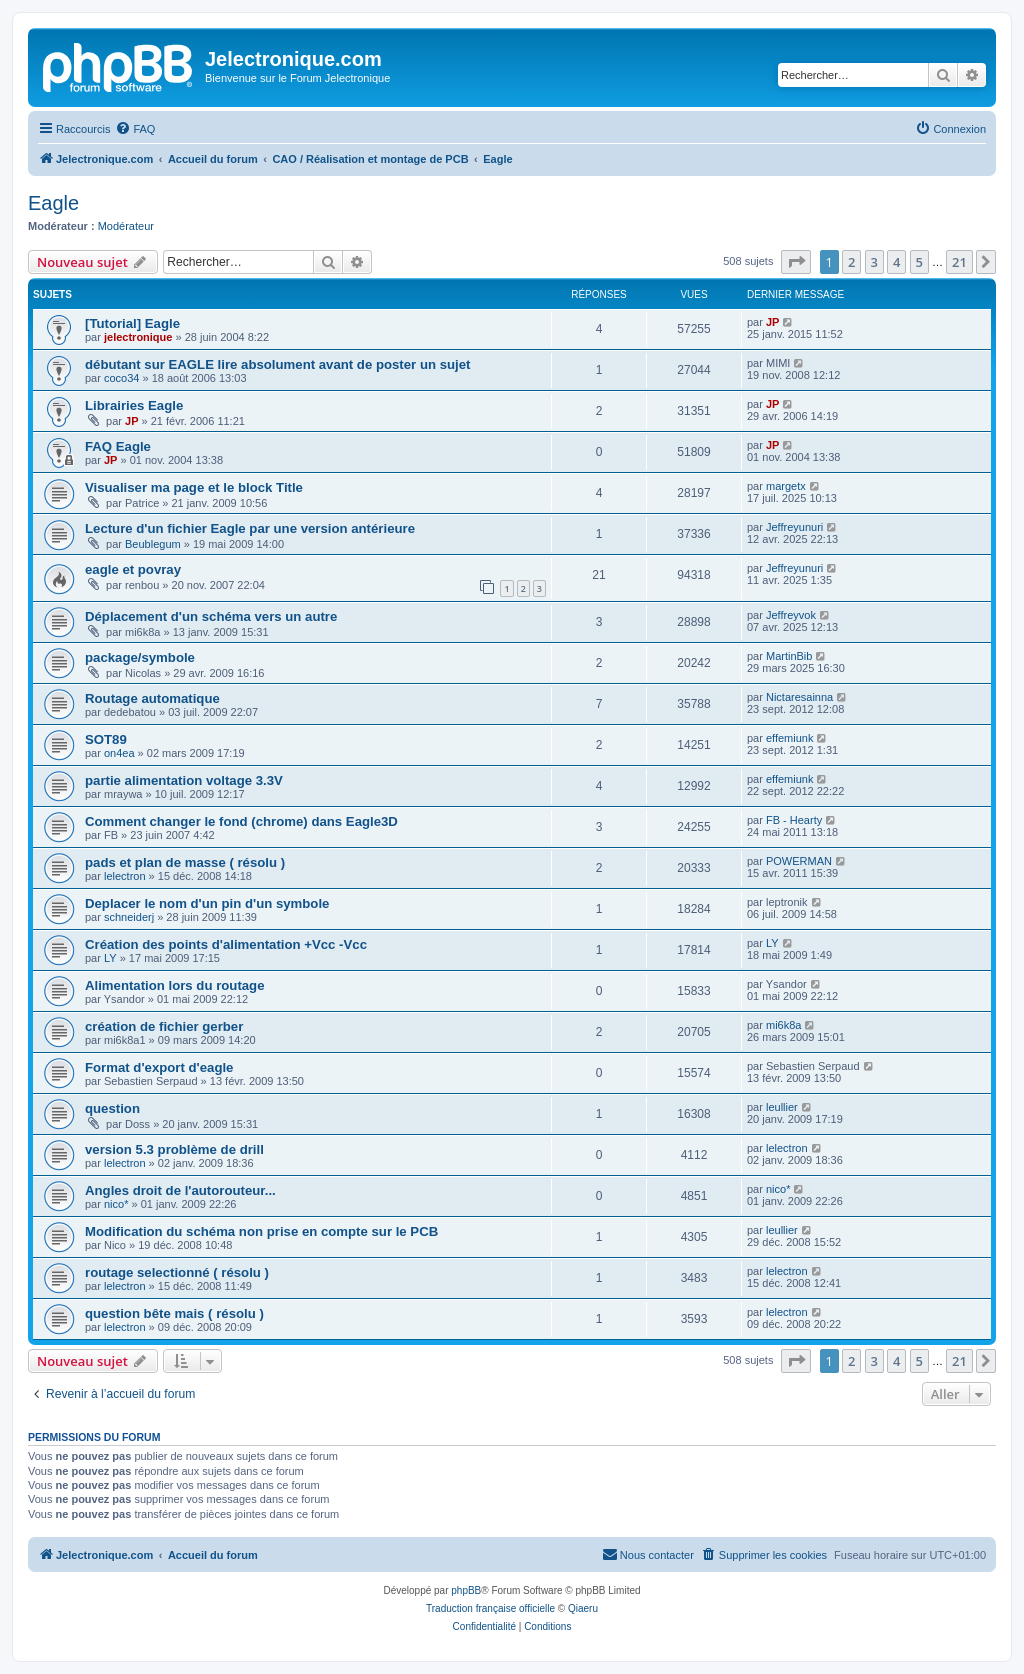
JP (772, 322)
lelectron (125, 876)
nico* (116, 1204)
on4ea (119, 753)
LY (110, 958)
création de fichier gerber (164, 1026)
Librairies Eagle (134, 405)
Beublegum (153, 544)
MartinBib (789, 656)
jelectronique (138, 337)
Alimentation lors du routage (175, 985)
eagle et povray (133, 569)
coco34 (121, 378)
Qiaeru (583, 1608)
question (112, 1108)
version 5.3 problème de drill (174, 1149)
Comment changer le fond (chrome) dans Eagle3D (241, 821)
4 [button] (896, 262)
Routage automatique (152, 698)
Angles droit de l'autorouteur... (180, 1190)
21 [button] (959, 262)
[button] (796, 262)
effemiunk (790, 738)
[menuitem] (135, 129)
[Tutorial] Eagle (132, 323)
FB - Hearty (794, 820)
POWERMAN (799, 861)
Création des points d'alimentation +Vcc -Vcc (226, 944)
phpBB (466, 1590)
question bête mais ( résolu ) (174, 1313)
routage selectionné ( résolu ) (177, 1272)
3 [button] (874, 262)
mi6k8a (783, 1025)
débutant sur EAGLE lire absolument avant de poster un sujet (277, 364)
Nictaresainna (799, 697)
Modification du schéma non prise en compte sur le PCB (261, 1231)
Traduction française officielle (490, 1608)
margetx (786, 486)
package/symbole (140, 657)
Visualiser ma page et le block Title (194, 487)
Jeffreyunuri (794, 527)
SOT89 (106, 739)
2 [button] (851, 262)
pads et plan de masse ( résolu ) (185, 862)
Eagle (53, 203)
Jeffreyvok (791, 615)
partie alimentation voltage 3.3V (184, 780)
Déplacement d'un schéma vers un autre (211, 616)
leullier (782, 1107)
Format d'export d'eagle (159, 1067)
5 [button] (919, 262)
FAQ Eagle (118, 446)
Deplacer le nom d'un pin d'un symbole (207, 903)
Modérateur (126, 226)
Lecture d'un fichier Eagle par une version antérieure (250, 528)
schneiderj (129, 917)
